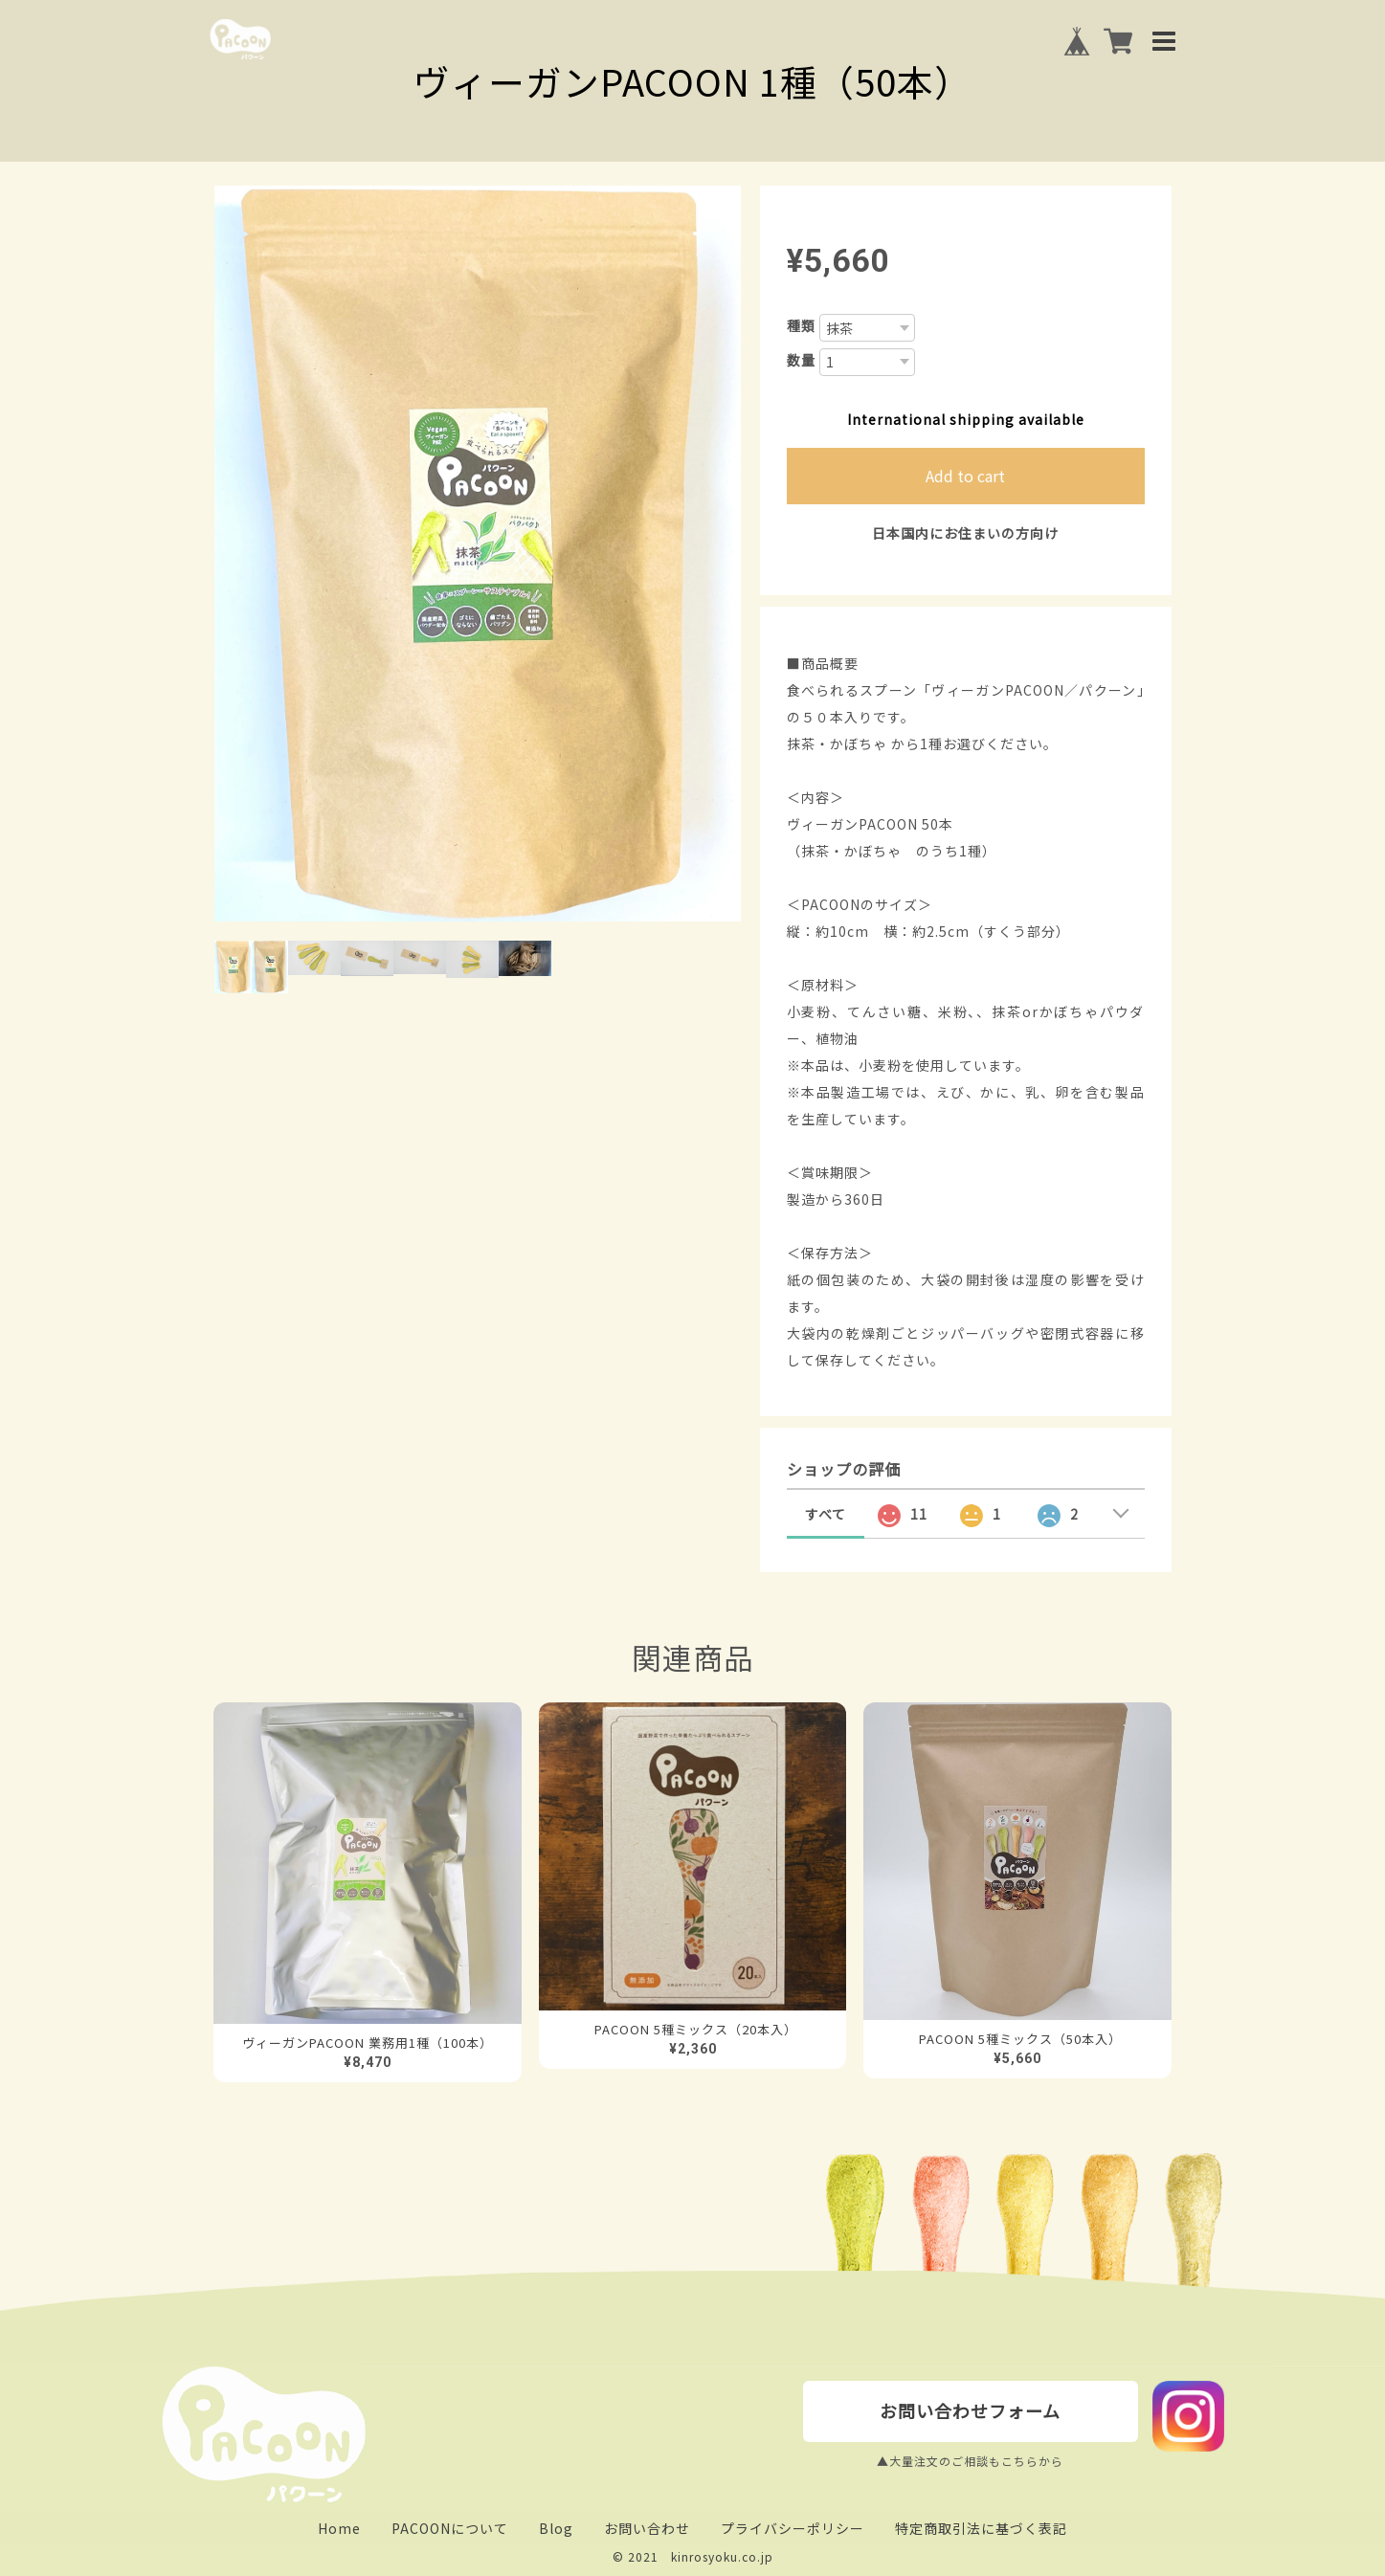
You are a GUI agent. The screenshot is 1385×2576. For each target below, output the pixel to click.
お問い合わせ (647, 2528)
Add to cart (965, 475)
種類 (801, 325)
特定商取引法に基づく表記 (981, 2528)
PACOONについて (449, 2528)
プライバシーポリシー (792, 2528)
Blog (556, 2528)
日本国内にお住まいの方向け (965, 533)
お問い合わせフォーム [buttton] (970, 2410)
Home (339, 2528)
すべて (825, 1513)
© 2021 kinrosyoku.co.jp (693, 2556)
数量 (801, 359)
